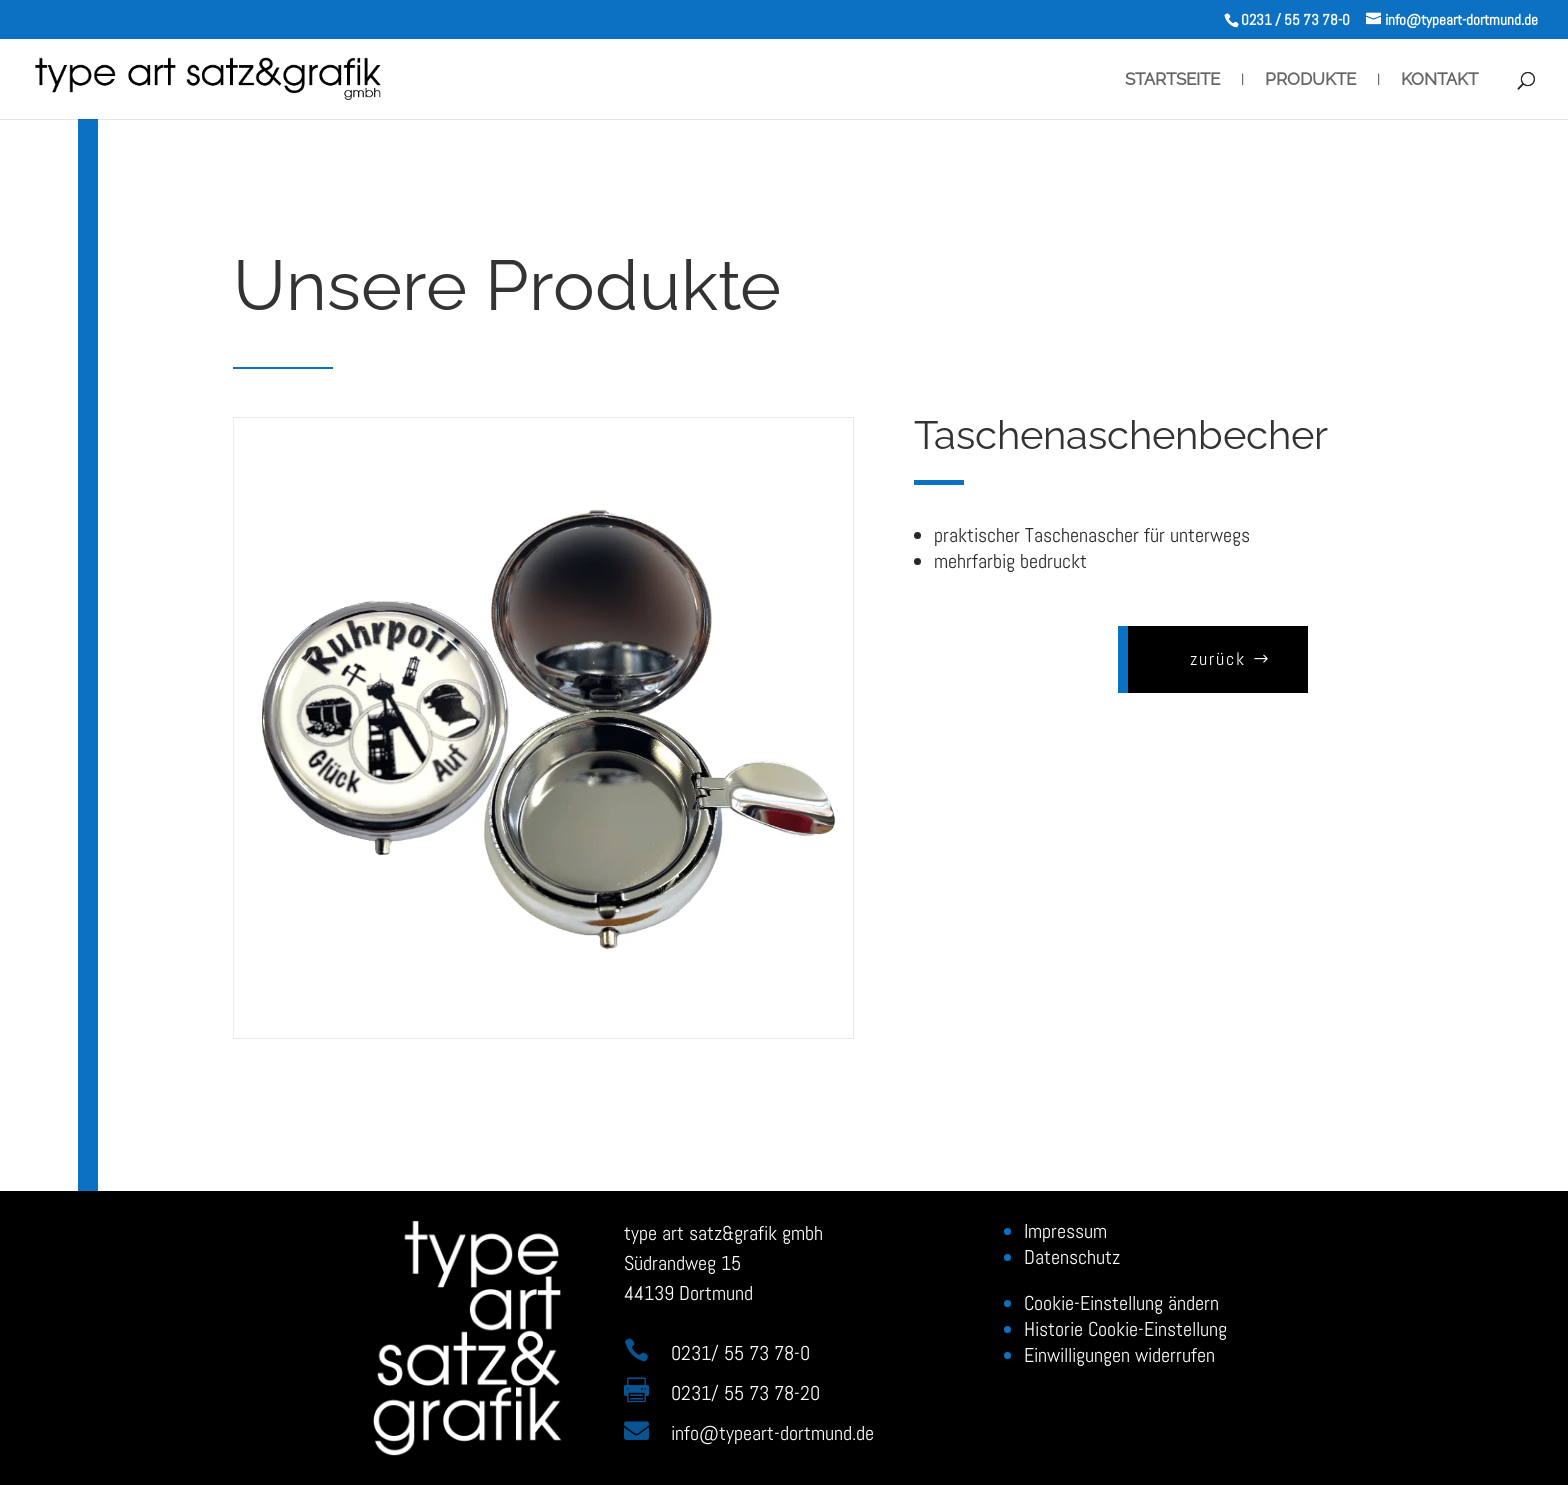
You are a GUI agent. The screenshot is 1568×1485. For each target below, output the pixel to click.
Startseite (1172, 80)
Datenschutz (1072, 1257)
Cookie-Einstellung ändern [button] (1121, 1303)
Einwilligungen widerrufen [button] (1119, 1355)
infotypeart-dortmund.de (772, 1433)
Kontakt (1439, 80)
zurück (1202, 658)
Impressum (1065, 1231)
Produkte (1310, 80)
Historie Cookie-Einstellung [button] (1125, 1329)
